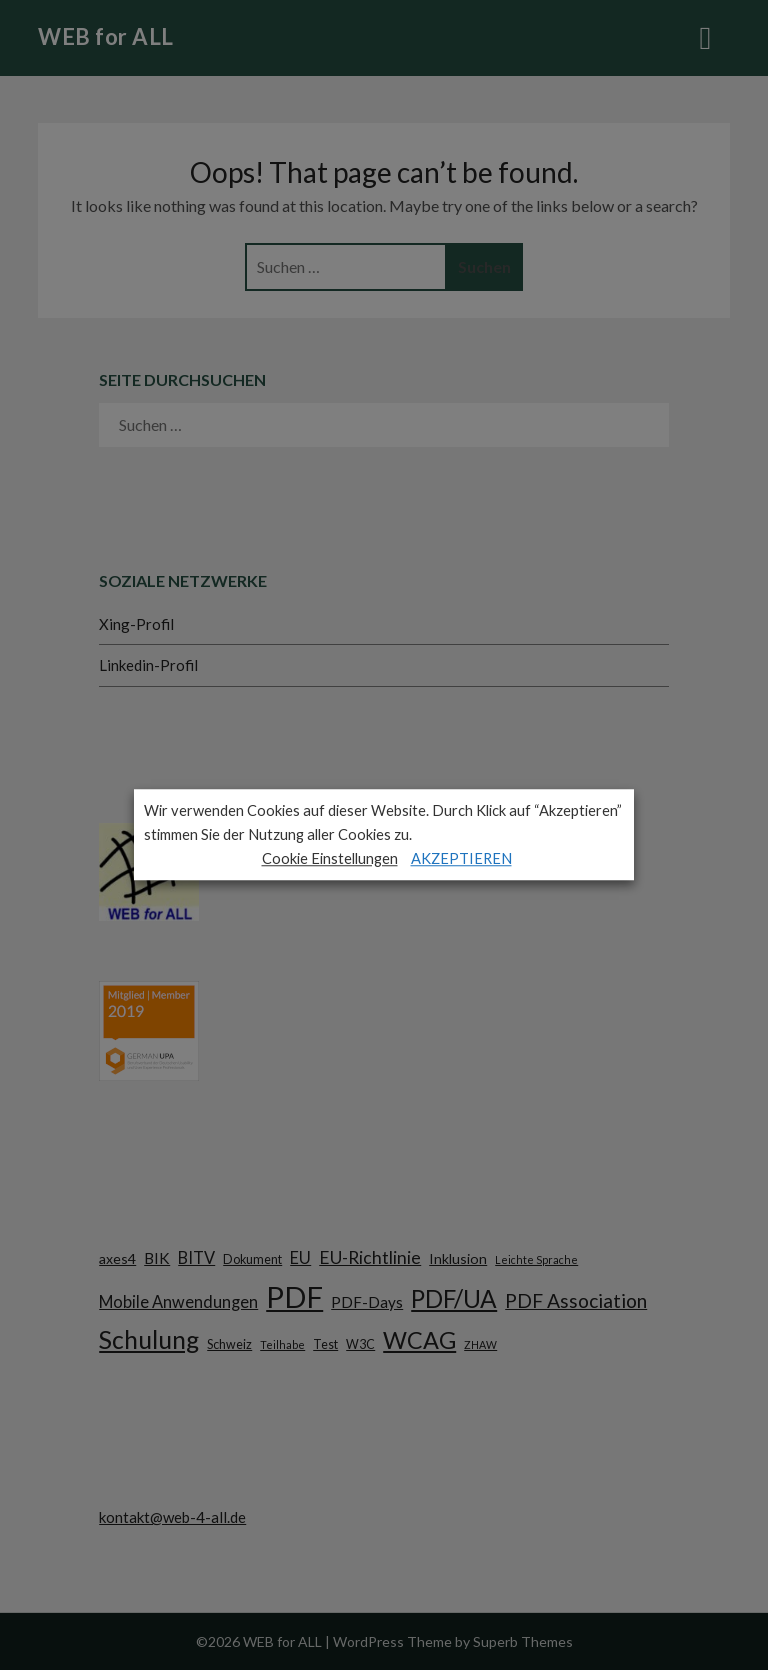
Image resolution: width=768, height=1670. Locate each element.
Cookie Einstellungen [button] (330, 858)
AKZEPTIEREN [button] (461, 858)
